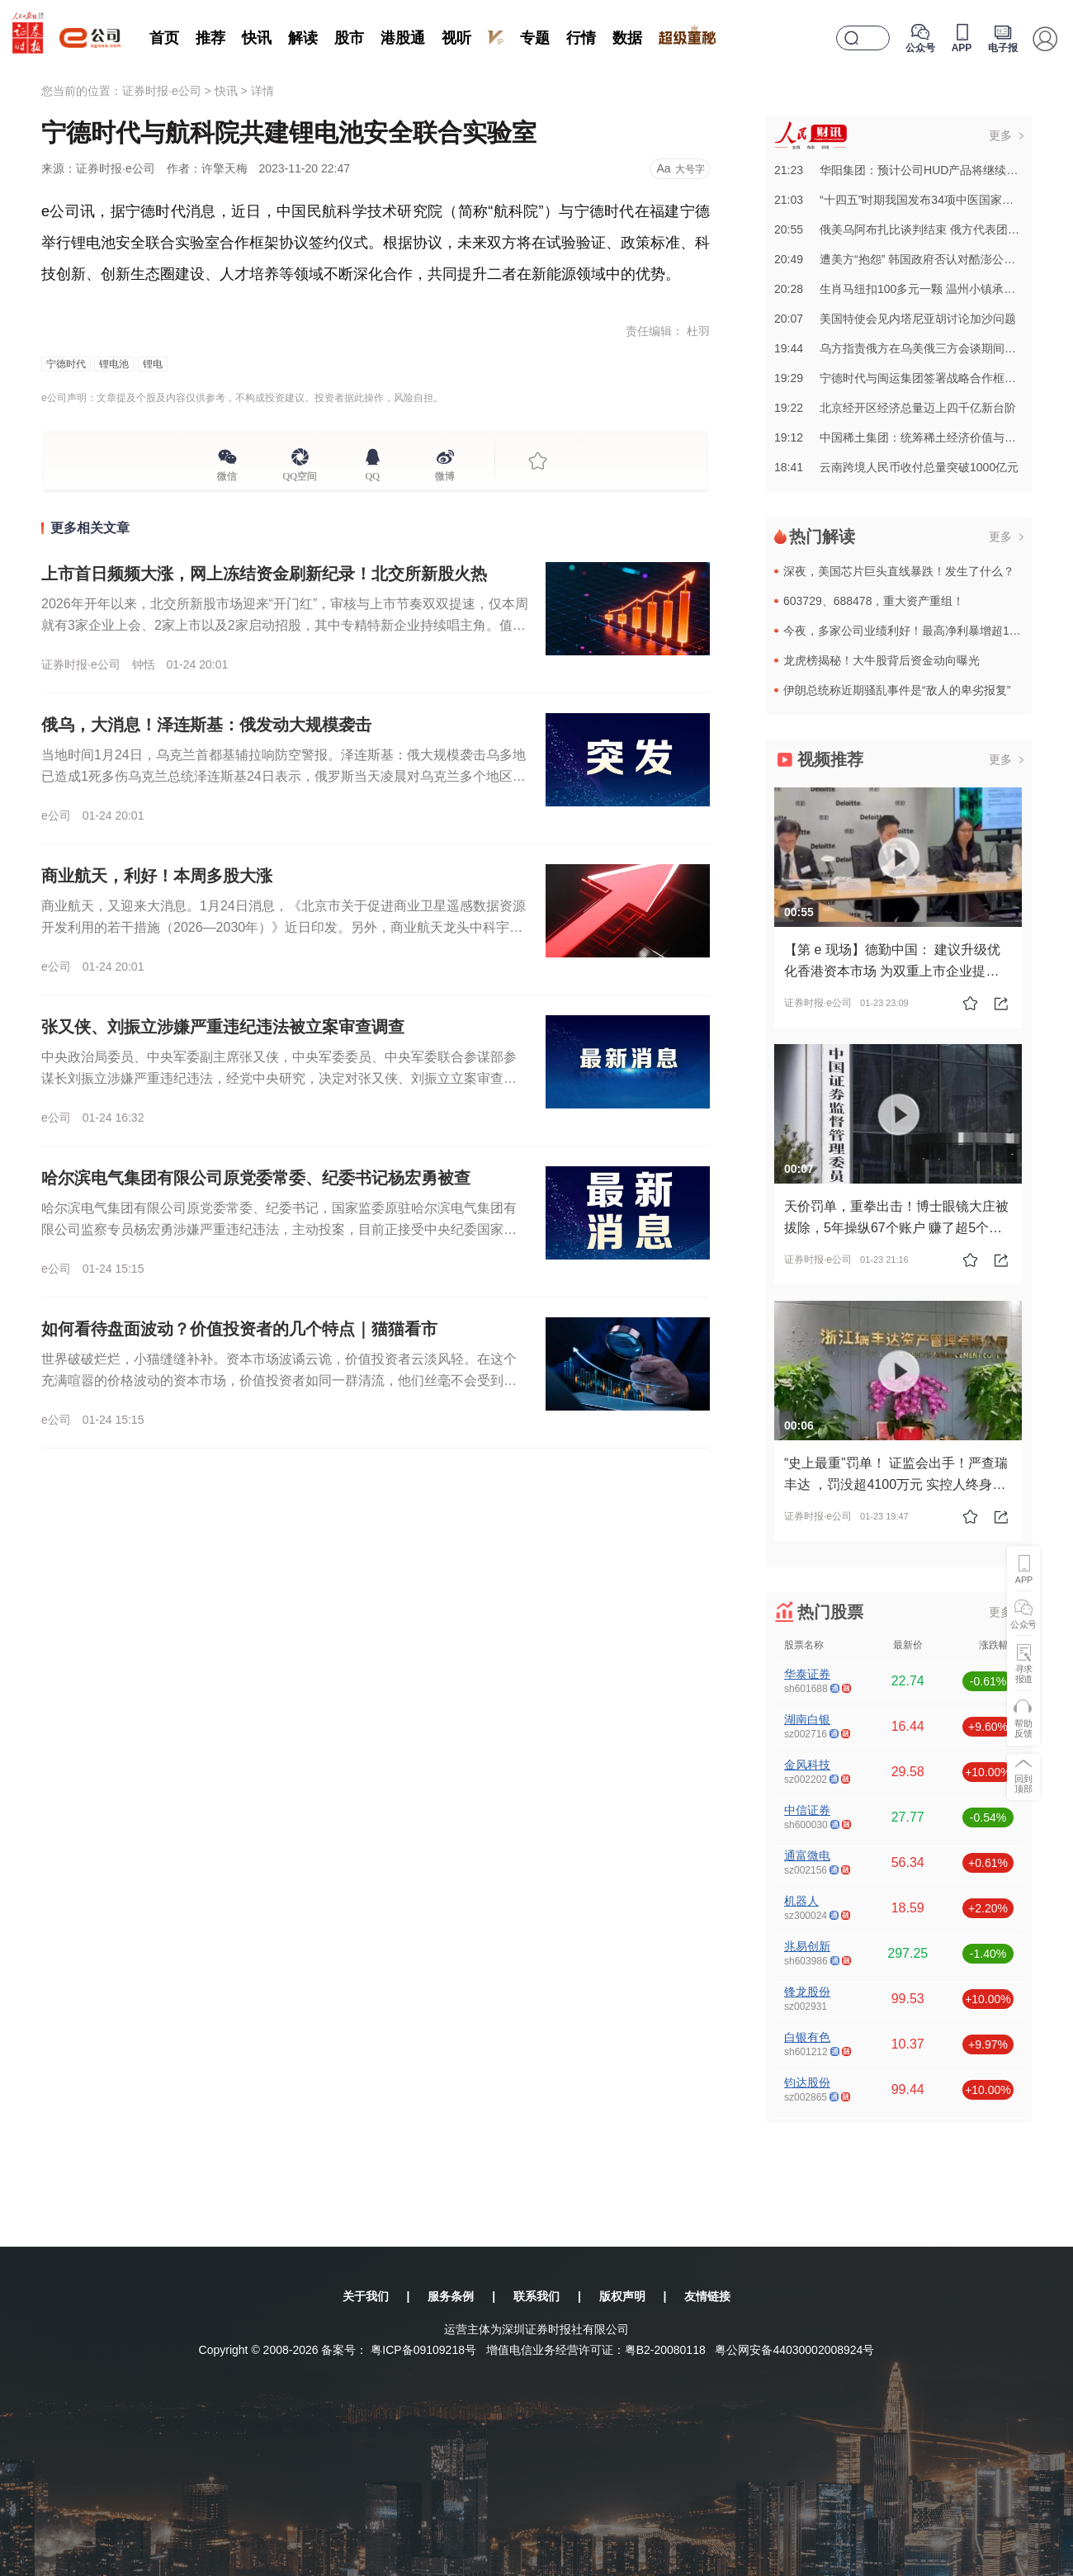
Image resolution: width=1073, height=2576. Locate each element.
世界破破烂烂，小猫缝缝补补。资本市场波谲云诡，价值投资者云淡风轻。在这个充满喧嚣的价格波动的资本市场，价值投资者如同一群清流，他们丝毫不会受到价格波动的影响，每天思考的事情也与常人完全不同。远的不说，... (279, 1380)
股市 (349, 38)
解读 (303, 38)
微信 (227, 473)
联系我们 (536, 2296)
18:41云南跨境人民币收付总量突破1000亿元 (896, 467)
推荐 (210, 38)
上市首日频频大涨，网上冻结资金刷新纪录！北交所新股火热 (264, 574)
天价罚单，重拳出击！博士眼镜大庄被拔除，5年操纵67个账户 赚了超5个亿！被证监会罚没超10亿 (896, 1227)
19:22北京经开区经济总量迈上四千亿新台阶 (895, 407)
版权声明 (622, 2296)
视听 (456, 38)
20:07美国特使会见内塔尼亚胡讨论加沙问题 (895, 318)
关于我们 (366, 2296)
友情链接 (707, 2296)
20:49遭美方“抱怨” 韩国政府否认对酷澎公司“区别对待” (922, 259)
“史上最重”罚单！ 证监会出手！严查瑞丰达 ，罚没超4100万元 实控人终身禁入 (896, 1484)
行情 (581, 38)
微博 (445, 473)
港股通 (403, 38)
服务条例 (451, 2296)
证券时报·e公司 (161, 90)
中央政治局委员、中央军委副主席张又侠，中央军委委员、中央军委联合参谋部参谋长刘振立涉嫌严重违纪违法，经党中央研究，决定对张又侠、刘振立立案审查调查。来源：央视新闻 (279, 1078)
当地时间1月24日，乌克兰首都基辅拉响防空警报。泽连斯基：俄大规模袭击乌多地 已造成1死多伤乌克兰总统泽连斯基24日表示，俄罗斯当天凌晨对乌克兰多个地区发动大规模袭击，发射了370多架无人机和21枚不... (283, 776)
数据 (627, 38)
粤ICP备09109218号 (423, 2349)
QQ (373, 473)
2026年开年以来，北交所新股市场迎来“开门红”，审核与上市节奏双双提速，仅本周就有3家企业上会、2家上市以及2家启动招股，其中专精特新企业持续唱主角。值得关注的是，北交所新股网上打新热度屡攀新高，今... (284, 625)
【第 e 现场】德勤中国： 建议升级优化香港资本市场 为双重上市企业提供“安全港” (892, 971)
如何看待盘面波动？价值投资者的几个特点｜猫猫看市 (239, 1329)
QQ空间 (300, 473)
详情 (262, 90)
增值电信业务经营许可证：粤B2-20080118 (596, 2349)
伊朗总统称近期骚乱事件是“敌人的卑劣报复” (896, 690)
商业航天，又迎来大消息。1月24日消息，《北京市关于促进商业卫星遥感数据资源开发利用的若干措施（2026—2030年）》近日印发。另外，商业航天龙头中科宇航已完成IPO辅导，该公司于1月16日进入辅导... (283, 927)
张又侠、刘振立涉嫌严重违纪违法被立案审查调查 (222, 1027)
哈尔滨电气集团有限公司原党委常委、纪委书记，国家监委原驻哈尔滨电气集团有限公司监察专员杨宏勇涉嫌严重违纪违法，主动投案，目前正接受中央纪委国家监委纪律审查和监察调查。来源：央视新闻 (279, 1229)
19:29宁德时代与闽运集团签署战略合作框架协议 (906, 378)
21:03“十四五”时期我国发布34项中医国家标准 (899, 199)
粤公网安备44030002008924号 (794, 2349)
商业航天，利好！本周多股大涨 (156, 876)
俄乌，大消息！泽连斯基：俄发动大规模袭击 (206, 725)
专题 (535, 38)
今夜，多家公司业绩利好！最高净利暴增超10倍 (905, 630)
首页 (164, 38)
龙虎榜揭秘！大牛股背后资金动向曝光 (881, 660)
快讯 (257, 38)
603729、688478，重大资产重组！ (873, 600)
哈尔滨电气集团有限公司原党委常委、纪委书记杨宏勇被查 (255, 1178)
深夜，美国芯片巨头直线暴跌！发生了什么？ (898, 571)
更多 (1000, 135)
